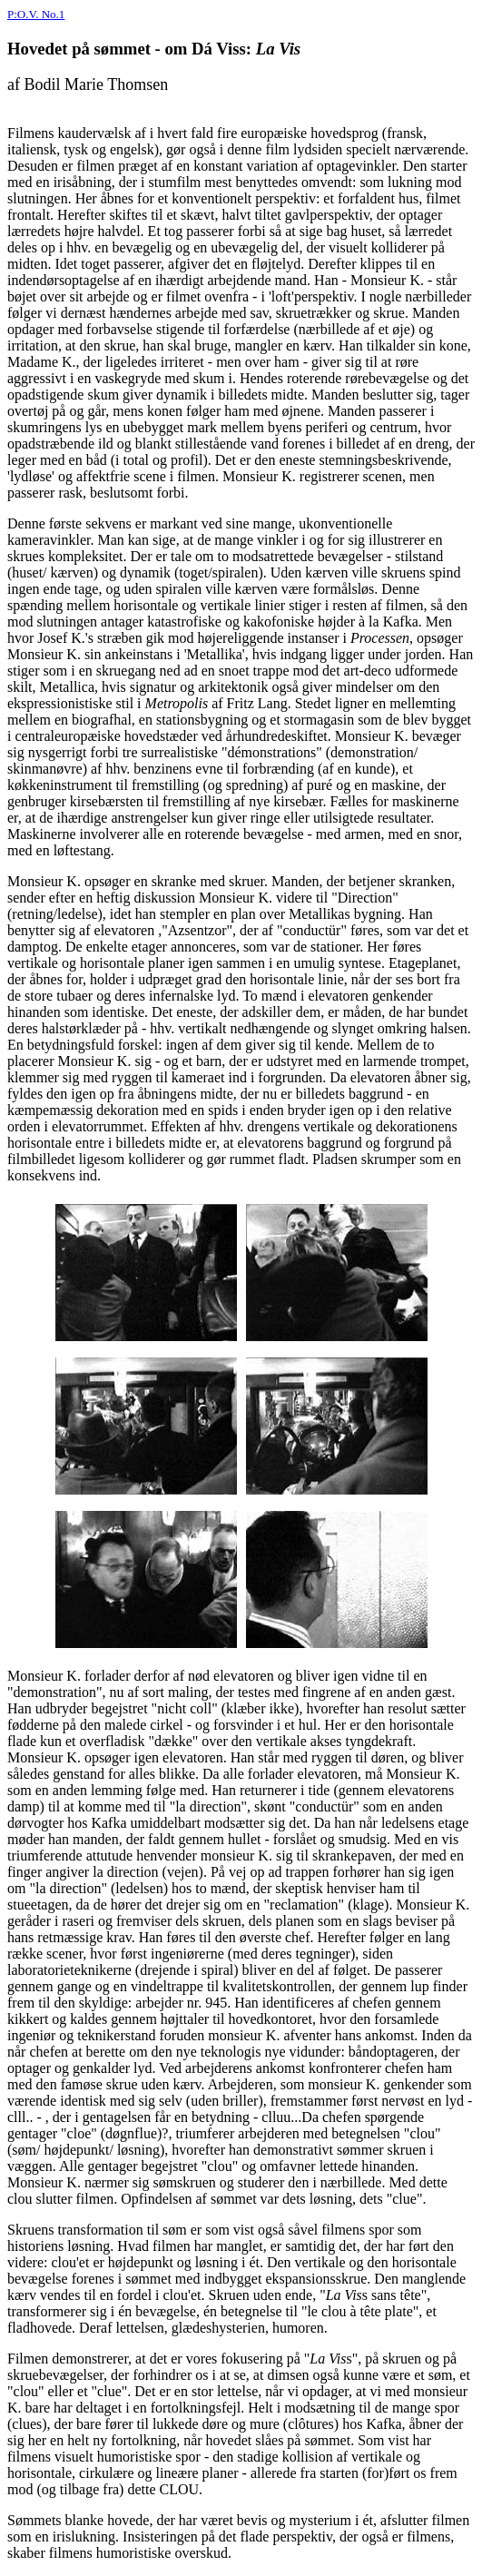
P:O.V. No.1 (35, 14)
